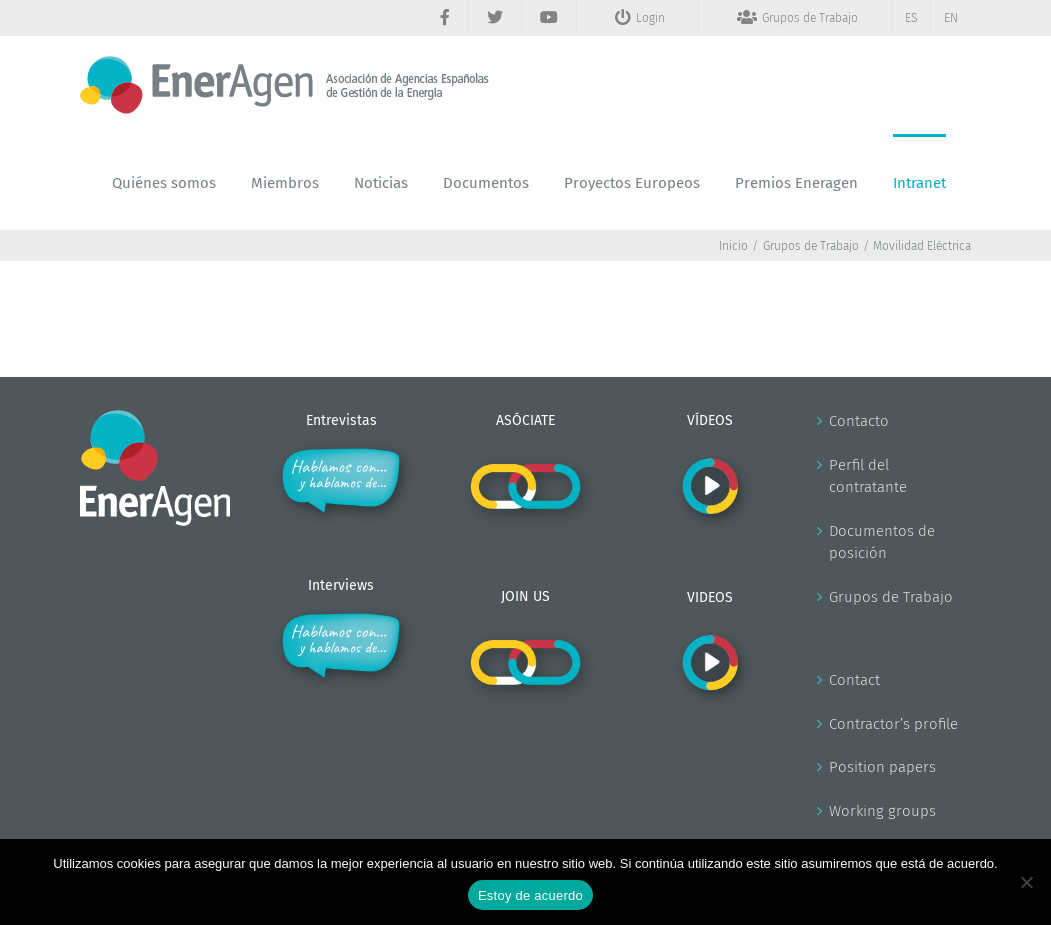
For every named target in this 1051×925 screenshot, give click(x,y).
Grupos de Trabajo (891, 597)
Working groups (882, 811)
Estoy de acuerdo (530, 895)
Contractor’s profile (893, 724)
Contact (854, 680)
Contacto (859, 421)
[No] (1026, 882)
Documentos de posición (882, 542)
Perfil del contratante (868, 476)
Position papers (882, 767)
